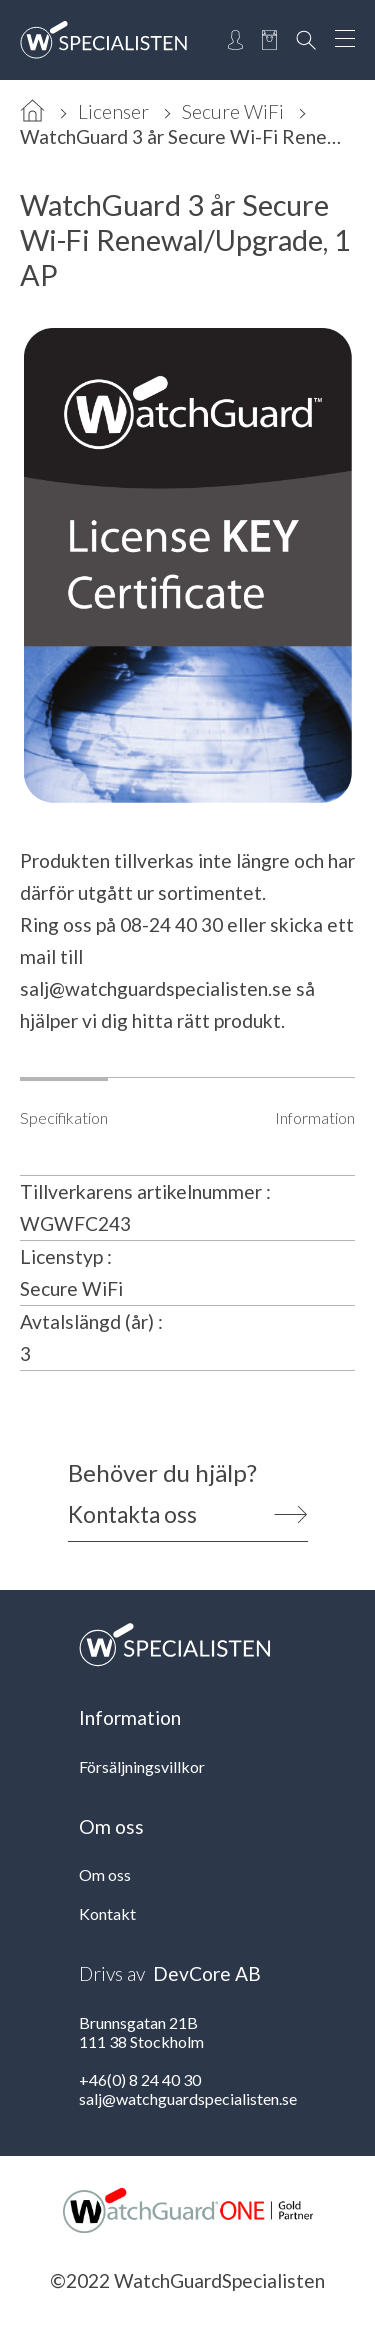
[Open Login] (235, 40)
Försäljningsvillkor (142, 1766)
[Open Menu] (345, 40)
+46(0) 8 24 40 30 (140, 2079)
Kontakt (107, 1913)
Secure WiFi (233, 111)
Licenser (113, 111)
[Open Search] (306, 40)
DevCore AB (207, 1973)
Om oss (105, 1874)
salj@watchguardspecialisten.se (156, 988)
